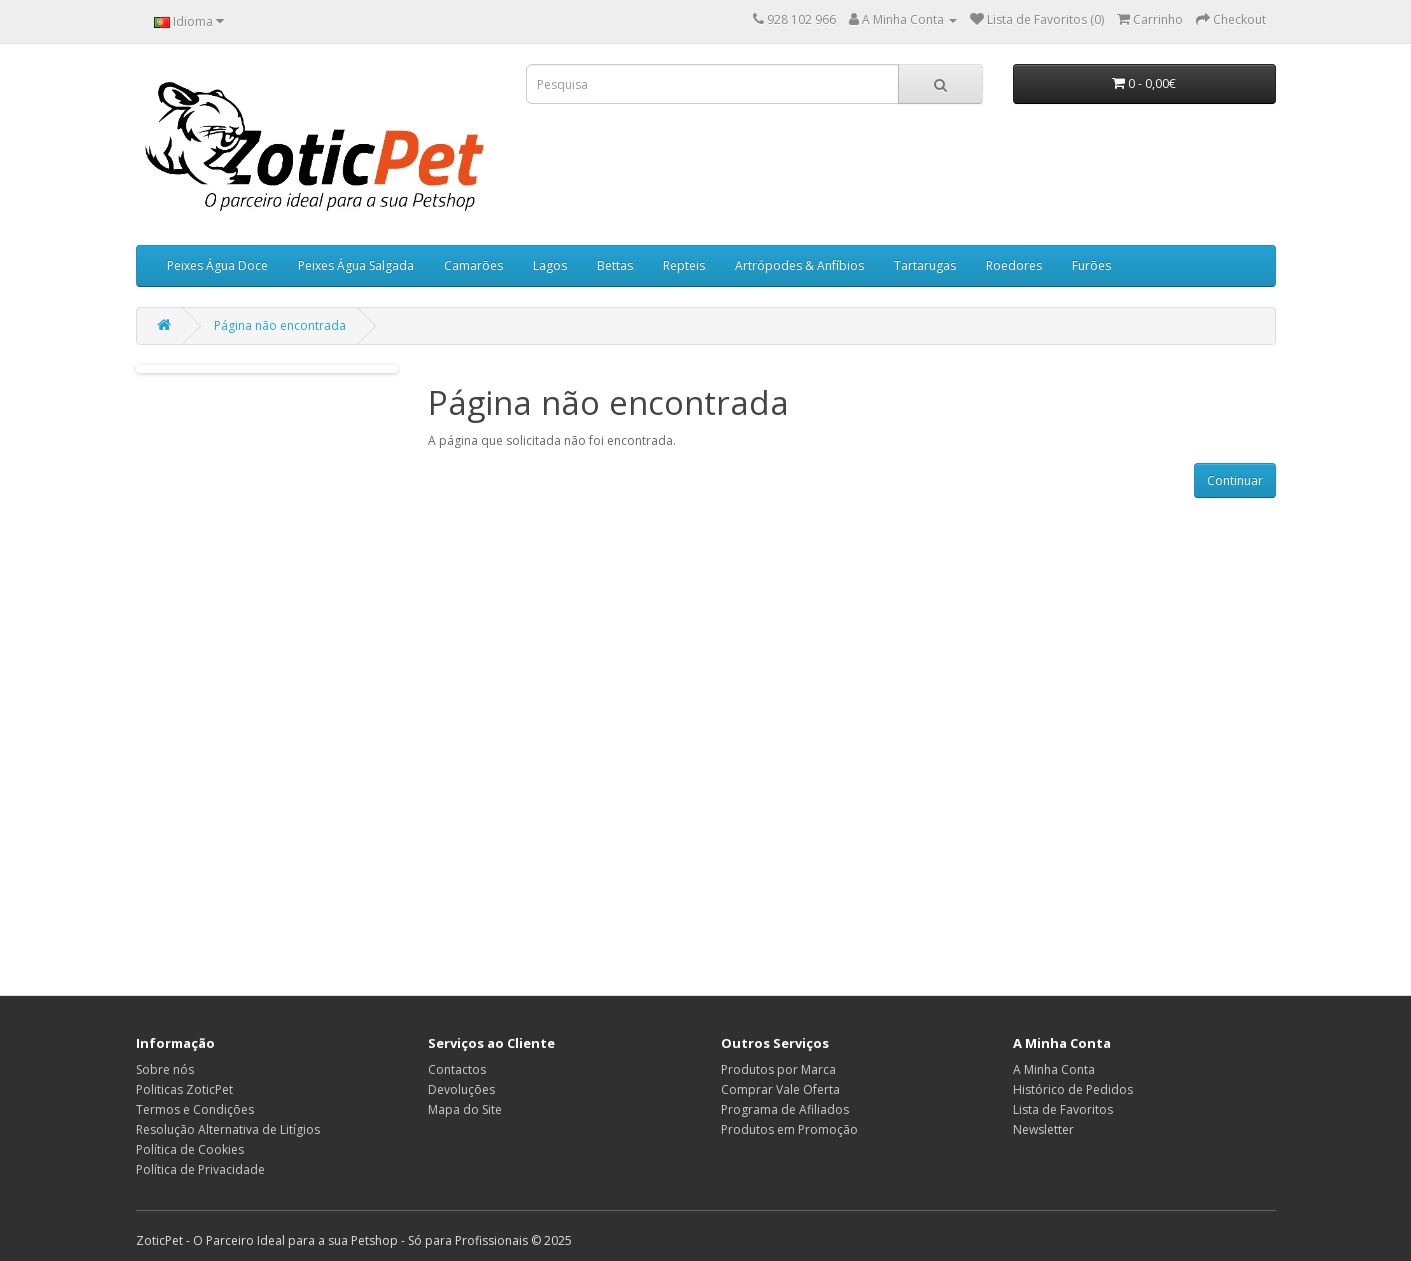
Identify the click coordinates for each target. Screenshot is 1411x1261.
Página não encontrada (280, 325)
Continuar (1235, 480)
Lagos (550, 265)
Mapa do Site (465, 1109)
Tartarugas (925, 265)
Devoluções (461, 1089)
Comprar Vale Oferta (780, 1089)
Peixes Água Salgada (356, 265)
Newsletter (1043, 1129)
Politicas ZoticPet (184, 1089)
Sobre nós (165, 1069)
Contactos (457, 1069)
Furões (1091, 265)
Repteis (684, 265)
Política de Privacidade (200, 1169)
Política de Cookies (190, 1149)
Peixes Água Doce (217, 265)
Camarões (473, 265)
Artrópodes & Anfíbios (799, 265)
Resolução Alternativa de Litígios (228, 1129)
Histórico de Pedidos (1073, 1089)
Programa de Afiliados (785, 1109)
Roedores (1014, 265)
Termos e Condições (195, 1109)
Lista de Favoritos (1063, 1109)
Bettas (615, 265)
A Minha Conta (1054, 1069)
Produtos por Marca (778, 1069)
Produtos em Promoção (789, 1129)
